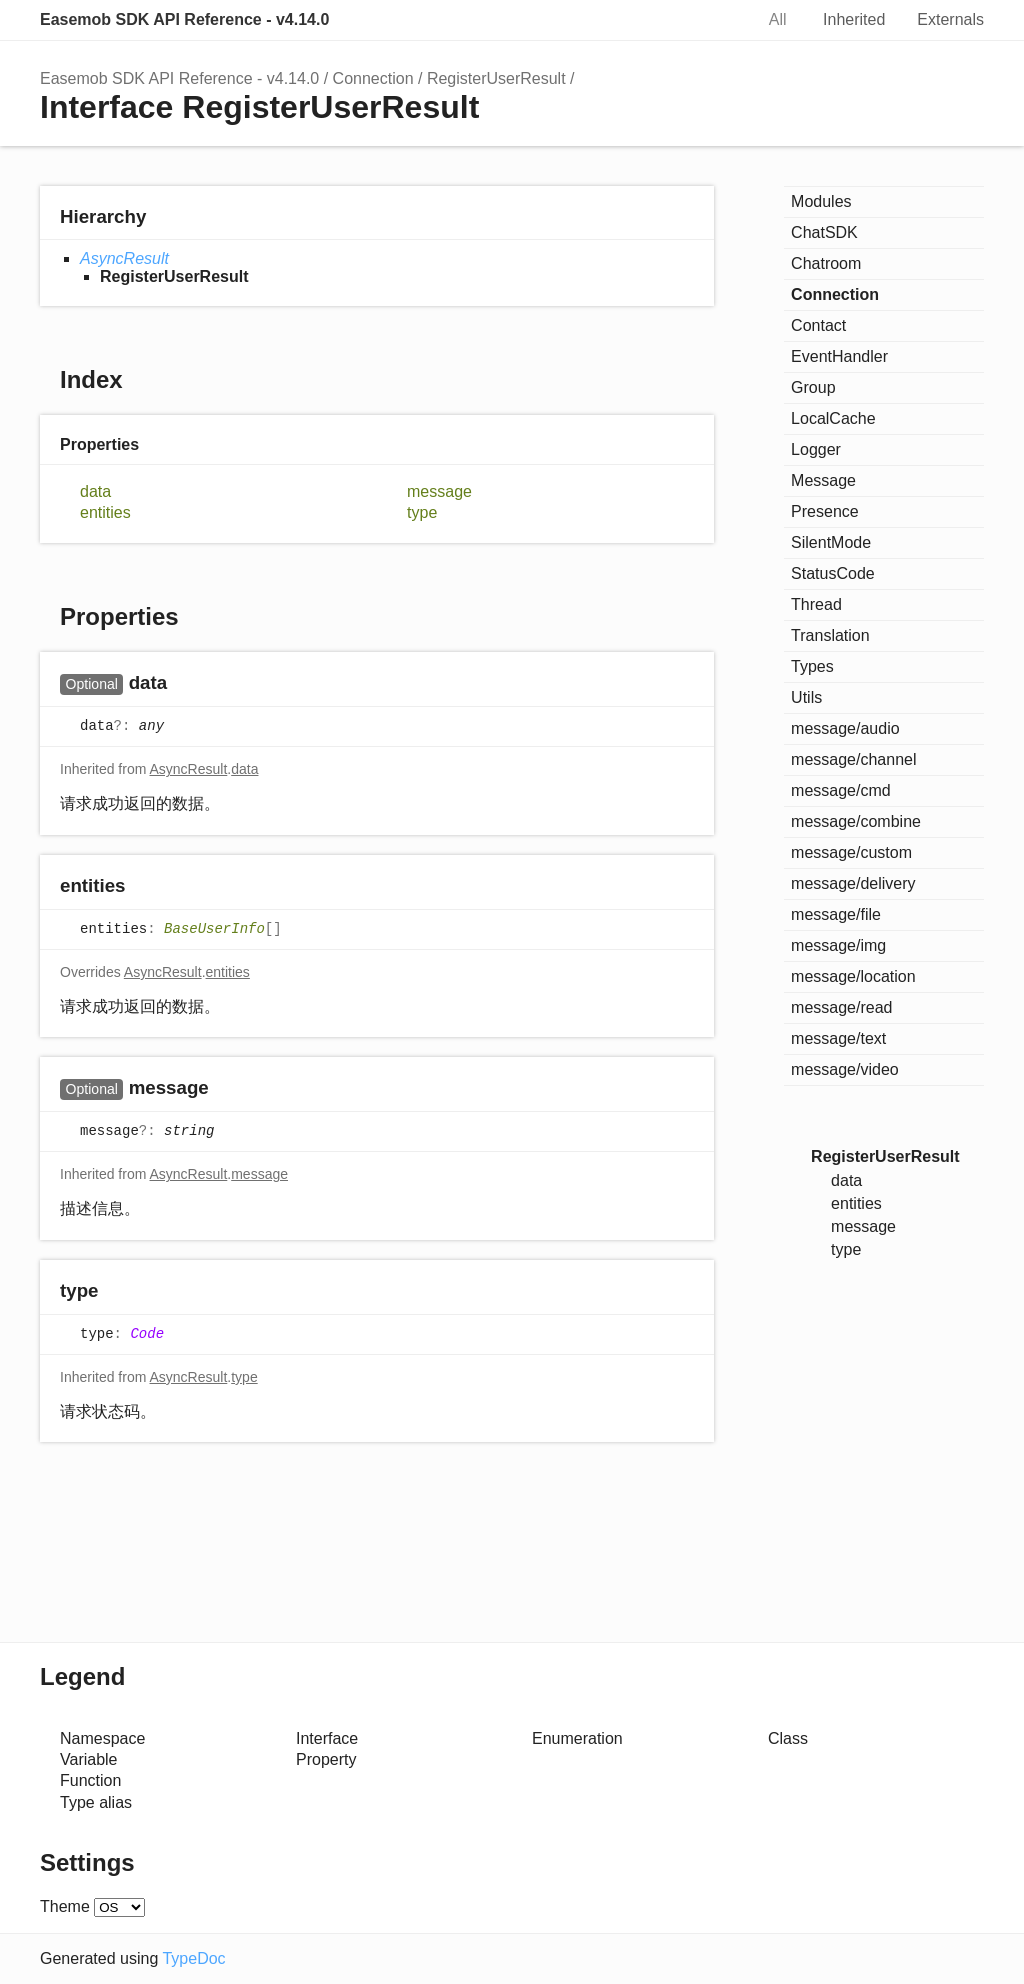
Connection (373, 78)
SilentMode (831, 542)
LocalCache (833, 418)
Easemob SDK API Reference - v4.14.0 (184, 19)
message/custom (851, 852)
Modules (821, 201)
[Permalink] (186, 684)
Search (717, 20)
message (439, 491)
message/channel (853, 759)
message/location (853, 976)
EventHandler (839, 356)
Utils (806, 697)
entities (105, 512)
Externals (950, 19)
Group (813, 387)
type (422, 512)
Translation (830, 635)
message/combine (856, 821)
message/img (838, 945)
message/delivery (853, 883)
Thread (816, 604)
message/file (836, 914)
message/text (838, 1038)
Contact (818, 325)
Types (812, 666)
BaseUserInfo (214, 929)
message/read (841, 1007)
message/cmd (841, 790)
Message (823, 480)
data (95, 491)
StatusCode (833, 573)
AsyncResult (124, 258)
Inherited (854, 19)
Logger (816, 449)
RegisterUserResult (496, 78)
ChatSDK (824, 232)
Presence (825, 511)
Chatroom (826, 263)
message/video (845, 1069)
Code (147, 1334)
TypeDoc (193, 1958)
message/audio (845, 728)
